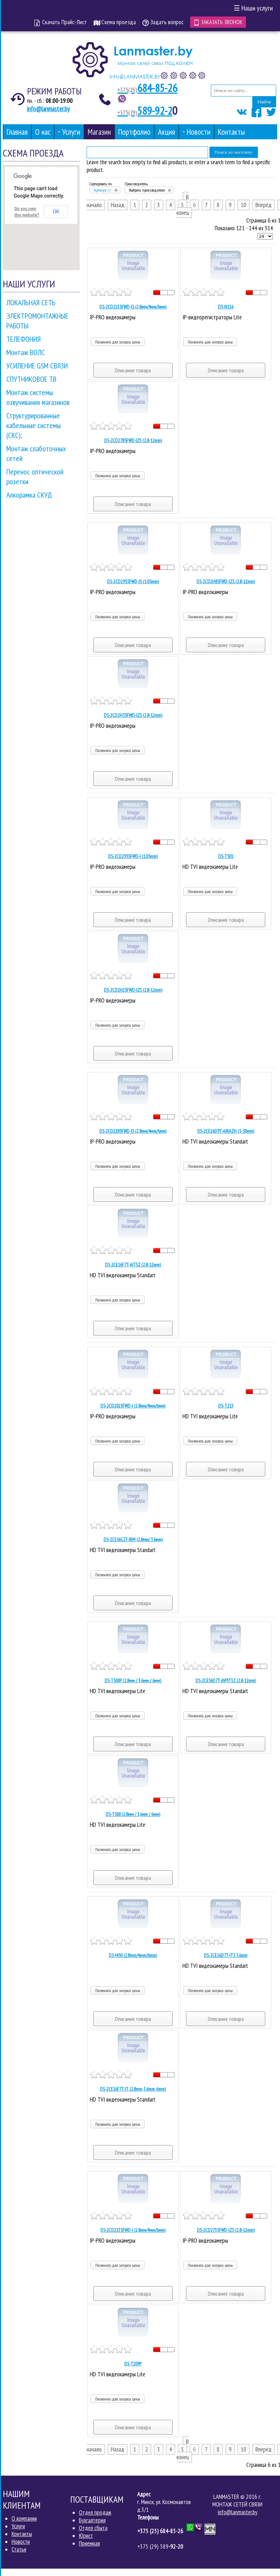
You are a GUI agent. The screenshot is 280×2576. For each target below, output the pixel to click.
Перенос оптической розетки (35, 476)
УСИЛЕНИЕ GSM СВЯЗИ (37, 365)
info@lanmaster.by (48, 108)
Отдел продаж (95, 2512)
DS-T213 (225, 1405)
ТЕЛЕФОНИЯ (23, 339)
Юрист (86, 2535)
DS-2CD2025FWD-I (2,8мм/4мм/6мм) (132, 1405)
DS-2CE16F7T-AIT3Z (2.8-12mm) (133, 1264)
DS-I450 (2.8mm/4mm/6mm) (133, 1955)
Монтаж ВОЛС (25, 352)
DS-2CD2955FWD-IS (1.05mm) (133, 581)
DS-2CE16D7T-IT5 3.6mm (225, 1955)
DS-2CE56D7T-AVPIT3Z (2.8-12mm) (225, 1680)
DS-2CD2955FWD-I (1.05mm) (133, 856)
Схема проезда (115, 22)
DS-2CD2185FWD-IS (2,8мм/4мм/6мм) (132, 1130)
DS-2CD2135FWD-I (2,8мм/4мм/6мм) (132, 2229)
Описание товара (133, 369)
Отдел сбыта (93, 2527)
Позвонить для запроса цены (117, 341)
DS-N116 (225, 306)
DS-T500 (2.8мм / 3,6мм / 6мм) (133, 1814)
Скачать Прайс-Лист (60, 22)
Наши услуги (253, 8)
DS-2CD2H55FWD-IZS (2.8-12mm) (133, 715)
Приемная (89, 2543)
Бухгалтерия (92, 2520)
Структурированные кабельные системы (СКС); (33, 425)
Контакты (22, 2533)
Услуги (18, 2526)
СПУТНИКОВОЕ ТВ (31, 379)
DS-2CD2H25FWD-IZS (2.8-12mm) (133, 989)
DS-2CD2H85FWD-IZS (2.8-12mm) (225, 581)
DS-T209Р (132, 2363)
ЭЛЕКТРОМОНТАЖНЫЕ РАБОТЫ (37, 320)
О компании (24, 2518)
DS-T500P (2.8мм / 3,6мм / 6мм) (133, 1680)
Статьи (19, 2549)
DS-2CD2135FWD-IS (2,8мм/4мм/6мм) (132, 306)
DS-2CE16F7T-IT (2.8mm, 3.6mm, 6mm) (133, 2088)
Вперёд (263, 204)
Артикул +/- (103, 189)
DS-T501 (225, 856)
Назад (117, 204)
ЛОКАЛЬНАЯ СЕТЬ (30, 302)
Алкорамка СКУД (29, 494)
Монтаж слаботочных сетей (36, 453)
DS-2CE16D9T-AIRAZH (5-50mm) (225, 1130)
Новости (21, 2541)
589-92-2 (145, 110)
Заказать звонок (218, 22)
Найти (264, 101)
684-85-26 (147, 87)
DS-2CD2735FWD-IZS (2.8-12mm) (225, 2229)
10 (243, 204)
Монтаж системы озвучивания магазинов (37, 397)
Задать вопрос (163, 22)
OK (56, 211)
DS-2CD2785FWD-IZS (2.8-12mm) (133, 440)
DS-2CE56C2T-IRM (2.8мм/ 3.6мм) (133, 1539)
